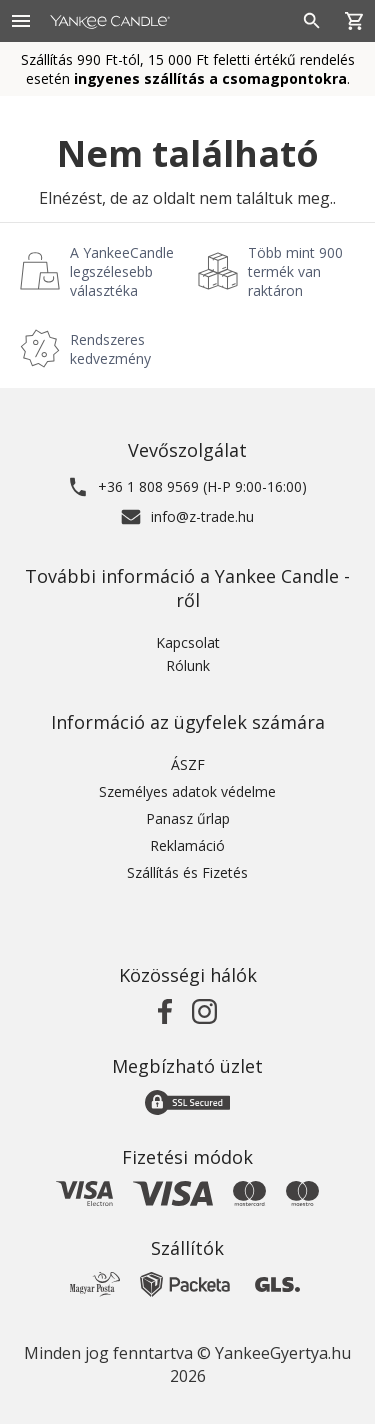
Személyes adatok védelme (187, 791)
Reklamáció (187, 845)
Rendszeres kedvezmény (110, 349)
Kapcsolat (188, 642)
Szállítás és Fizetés (187, 872)
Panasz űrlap (188, 818)
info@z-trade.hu (202, 516)
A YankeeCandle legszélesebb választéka (122, 271)
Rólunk (188, 665)
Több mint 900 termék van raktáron (295, 271)
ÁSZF (188, 764)
